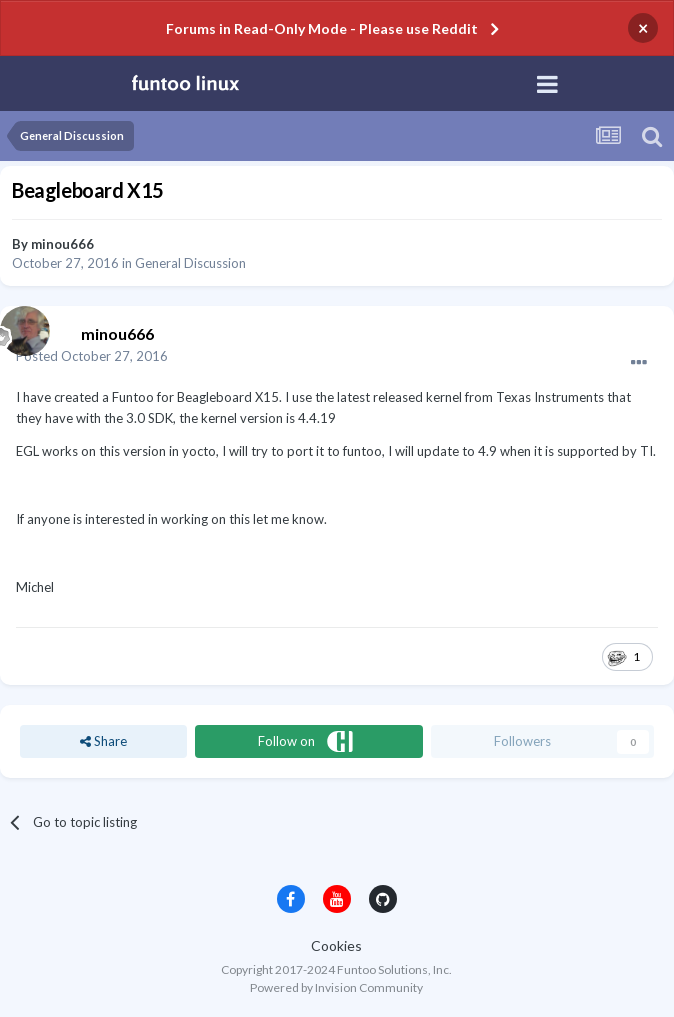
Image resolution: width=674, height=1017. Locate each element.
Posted (92, 356)
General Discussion (190, 263)
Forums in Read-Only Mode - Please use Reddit (322, 28)
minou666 (62, 244)
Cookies (336, 945)
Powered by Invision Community (336, 987)
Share (103, 741)
